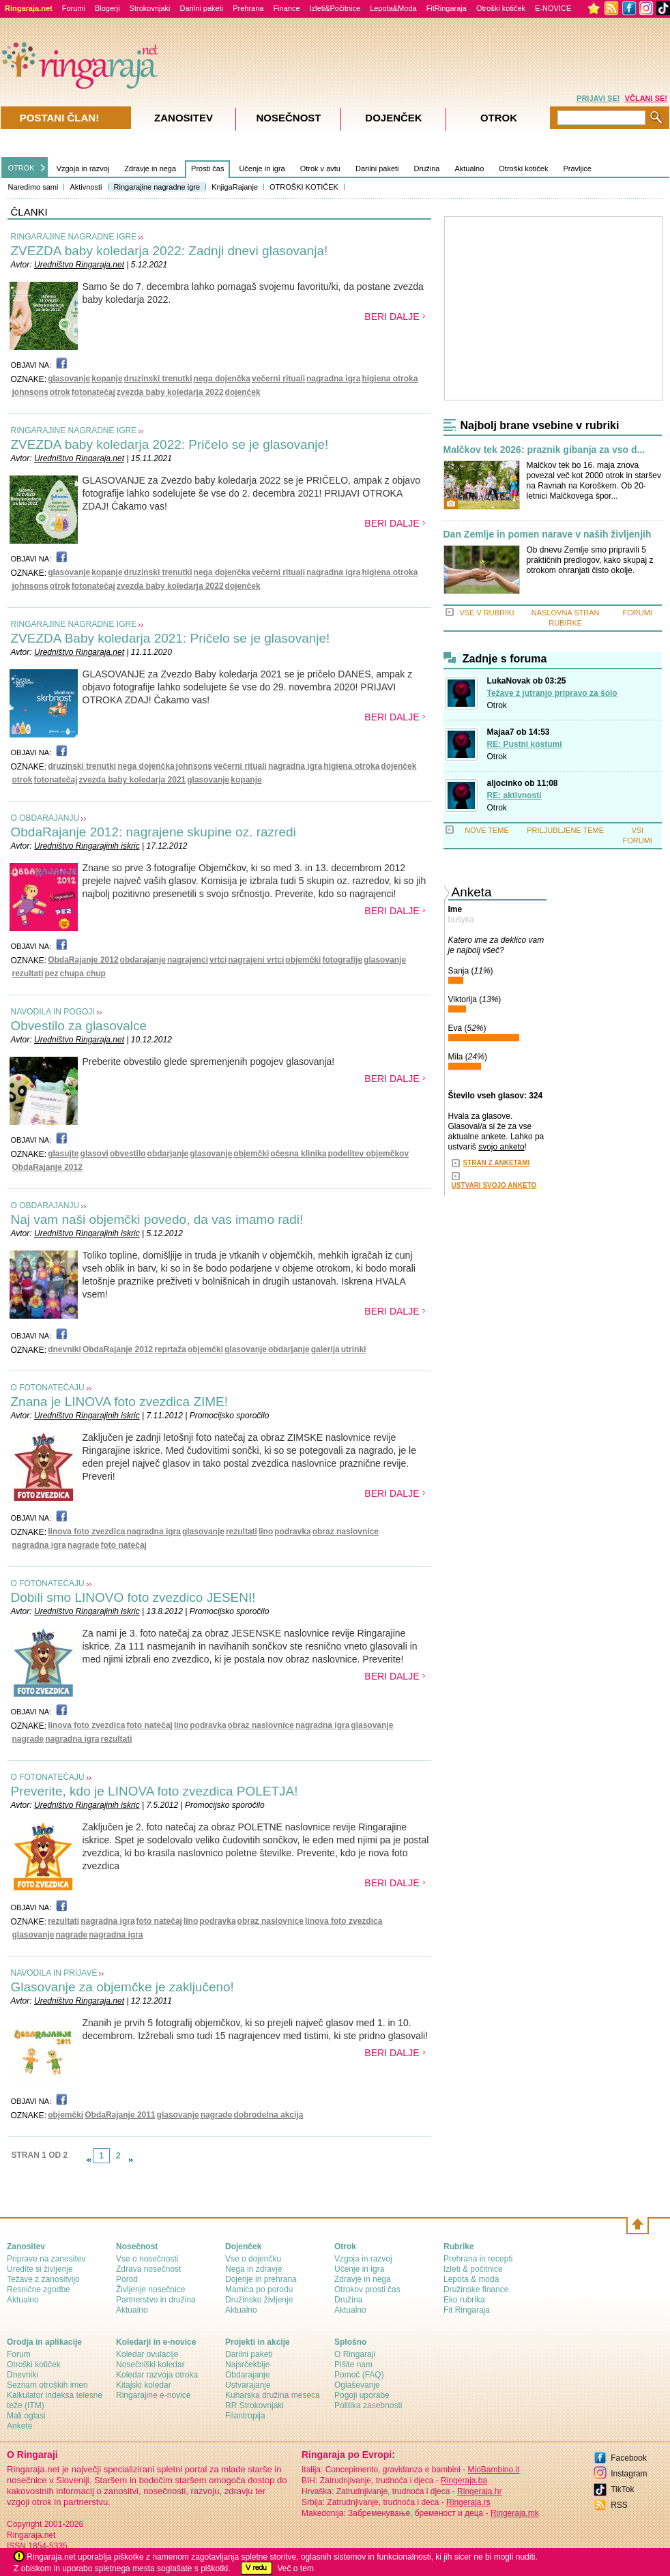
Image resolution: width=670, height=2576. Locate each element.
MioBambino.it (493, 2469)
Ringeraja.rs (468, 2502)
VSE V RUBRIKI (486, 613)
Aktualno (469, 168)
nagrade (84, 1545)
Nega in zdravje (253, 2269)
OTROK (21, 168)
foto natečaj (124, 1545)
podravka (292, 1531)
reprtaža (170, 1349)
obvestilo (128, 1153)
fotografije (342, 960)
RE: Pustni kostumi (524, 744)
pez (52, 973)
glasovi (94, 1153)
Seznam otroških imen (47, 2385)
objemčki (303, 960)
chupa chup (83, 973)
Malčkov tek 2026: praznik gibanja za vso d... (544, 450)
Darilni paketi (202, 8)
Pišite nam (353, 2364)
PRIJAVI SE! (598, 98)
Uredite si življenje (40, 2269)
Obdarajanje (247, 2375)
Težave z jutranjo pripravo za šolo (552, 693)
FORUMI (637, 613)
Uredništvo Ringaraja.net (79, 264)
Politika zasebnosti (368, 2405)
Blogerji (107, 8)
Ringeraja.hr (479, 2491)
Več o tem (296, 2568)
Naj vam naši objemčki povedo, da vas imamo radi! (157, 1219)
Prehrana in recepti (477, 2259)
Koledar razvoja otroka (157, 2375)
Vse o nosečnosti (147, 2259)
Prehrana (248, 8)
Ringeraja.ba (464, 2480)
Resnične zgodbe (38, 2289)
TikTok (622, 2489)
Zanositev (183, 117)
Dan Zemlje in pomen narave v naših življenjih (547, 534)
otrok (60, 392)
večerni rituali (278, 378)
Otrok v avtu (320, 168)
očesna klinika (298, 1153)
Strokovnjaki (150, 8)
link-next (131, 2160)
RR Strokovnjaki (254, 2405)
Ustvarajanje (248, 2385)
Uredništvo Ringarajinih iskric (87, 846)
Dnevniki (22, 2375)
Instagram (629, 2473)
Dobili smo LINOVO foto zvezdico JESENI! (133, 1597)
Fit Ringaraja (466, 2310)
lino (266, 1531)
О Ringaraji (354, 2354)
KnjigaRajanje (235, 187)
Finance (286, 8)
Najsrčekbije (247, 2364)
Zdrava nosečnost (148, 2269)
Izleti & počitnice (473, 2269)
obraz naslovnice (345, 1531)
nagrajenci (187, 960)
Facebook (629, 2458)
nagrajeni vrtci (256, 960)
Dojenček (393, 117)
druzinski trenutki (158, 378)
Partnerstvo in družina (156, 2299)
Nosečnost (288, 117)
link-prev (89, 2160)
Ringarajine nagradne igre (157, 187)
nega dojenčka (222, 378)
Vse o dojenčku (253, 2259)
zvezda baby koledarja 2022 (170, 392)
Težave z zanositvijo (43, 2279)
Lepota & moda (471, 2279)
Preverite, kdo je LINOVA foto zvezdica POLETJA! (154, 1791)
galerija (325, 1349)
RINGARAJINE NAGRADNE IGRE (74, 236)
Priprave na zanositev (46, 2259)
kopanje (106, 378)
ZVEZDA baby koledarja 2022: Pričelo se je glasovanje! (170, 444)
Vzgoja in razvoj (83, 168)
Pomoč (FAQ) (359, 2375)
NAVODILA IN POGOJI (53, 1011)
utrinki (353, 1349)
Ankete (19, 2426)
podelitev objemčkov (368, 1153)
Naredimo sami (33, 187)
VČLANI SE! (646, 98)
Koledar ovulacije (147, 2354)
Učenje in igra (262, 168)
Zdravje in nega (150, 168)
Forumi (73, 8)
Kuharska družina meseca (272, 2395)
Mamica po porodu (259, 2289)
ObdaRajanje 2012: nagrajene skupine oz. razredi (153, 832)
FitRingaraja (446, 8)
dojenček (243, 392)
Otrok (497, 705)
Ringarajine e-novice (153, 2395)
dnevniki (64, 1349)
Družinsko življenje (259, 2299)
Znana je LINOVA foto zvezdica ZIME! (120, 1401)
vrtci (218, 960)
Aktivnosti (86, 187)
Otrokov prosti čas (367, 2289)
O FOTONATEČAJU (48, 1387)
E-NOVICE (553, 8)
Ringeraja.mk (515, 2513)
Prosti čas (207, 168)
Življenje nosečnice (150, 2289)
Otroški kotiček (500, 8)
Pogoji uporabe (362, 2395)
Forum (19, 2354)
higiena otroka (390, 378)
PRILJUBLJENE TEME (565, 830)
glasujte (63, 1153)
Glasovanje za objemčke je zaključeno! (122, 1987)
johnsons (30, 392)
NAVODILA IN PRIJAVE (54, 1973)
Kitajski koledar (143, 2385)
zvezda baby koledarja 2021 (132, 780)
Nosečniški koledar (150, 2364)
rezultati (28, 973)
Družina (427, 168)
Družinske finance (475, 2289)
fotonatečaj (93, 392)
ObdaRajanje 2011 (120, 2115)
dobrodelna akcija (268, 2115)
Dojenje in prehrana (261, 2279)
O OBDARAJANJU (45, 818)
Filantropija (245, 2415)
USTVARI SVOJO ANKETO (494, 1185)
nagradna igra (333, 378)
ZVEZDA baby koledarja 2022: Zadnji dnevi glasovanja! (169, 251)
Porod (127, 2279)
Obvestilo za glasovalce (79, 1026)
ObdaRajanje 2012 (83, 960)
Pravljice (577, 168)
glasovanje (69, 378)
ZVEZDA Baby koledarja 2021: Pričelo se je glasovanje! (170, 638)
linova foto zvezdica (86, 1531)
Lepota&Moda (393, 8)
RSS (619, 2505)
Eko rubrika (464, 2299)
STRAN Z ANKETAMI (496, 1163)
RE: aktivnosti (514, 795)
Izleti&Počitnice (335, 8)
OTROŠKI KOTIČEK (304, 187)
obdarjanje (168, 1153)
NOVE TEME (487, 830)
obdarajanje (143, 960)
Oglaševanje (357, 2385)
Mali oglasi (26, 2415)
